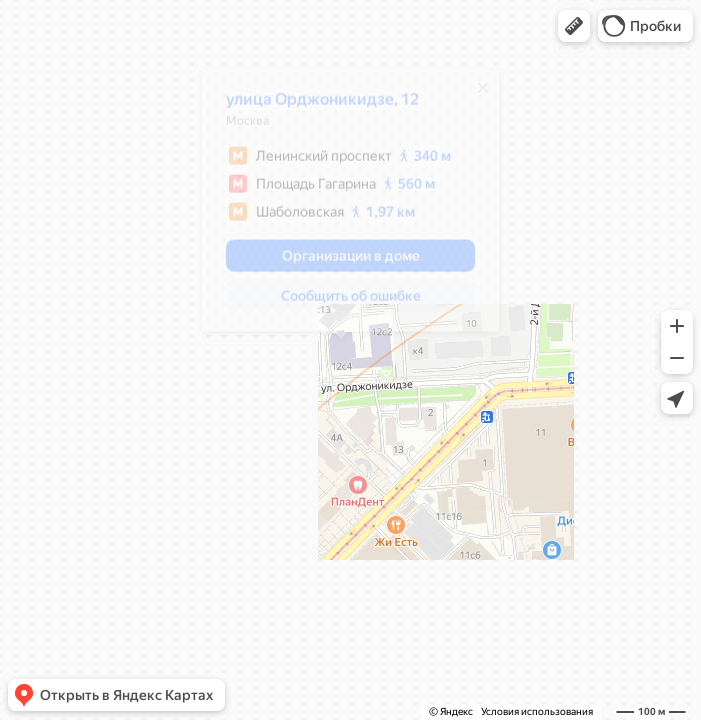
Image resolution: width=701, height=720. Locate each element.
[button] (574, 26)
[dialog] (340, 208)
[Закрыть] (473, 95)
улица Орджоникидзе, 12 (312, 106)
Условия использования (537, 711)
